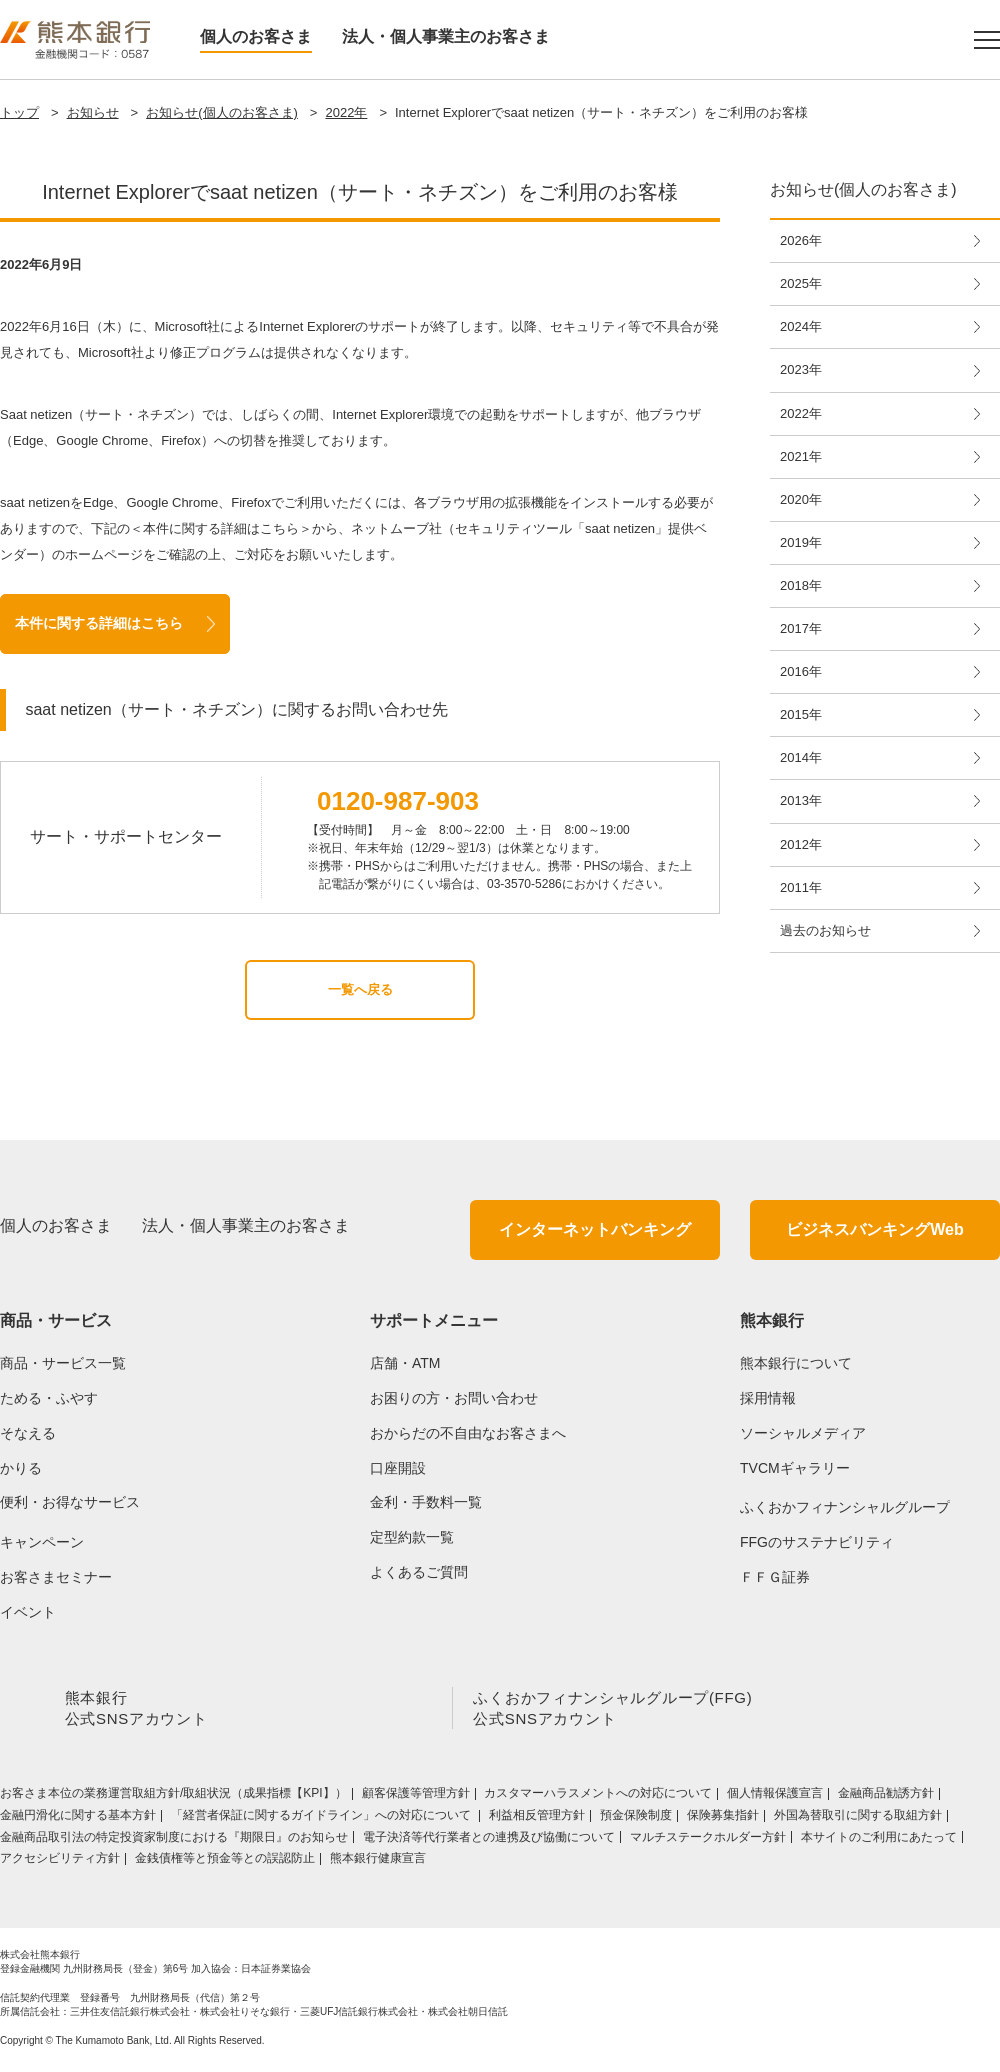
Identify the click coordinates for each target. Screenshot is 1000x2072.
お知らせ (93, 112)
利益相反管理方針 (537, 1819)
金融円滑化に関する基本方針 (78, 1819)
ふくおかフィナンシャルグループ (845, 1507)
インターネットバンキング (595, 1229)
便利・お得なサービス (70, 1502)
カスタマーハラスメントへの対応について (598, 1797)
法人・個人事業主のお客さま (446, 36)
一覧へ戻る (360, 989)
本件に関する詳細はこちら (99, 623)
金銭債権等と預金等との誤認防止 (225, 1862)
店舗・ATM (405, 1363)
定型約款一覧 (412, 1537)
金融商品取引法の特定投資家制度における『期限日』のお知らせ (174, 1841)
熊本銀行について (796, 1363)
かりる (21, 1468)
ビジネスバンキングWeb (874, 1229)
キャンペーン (42, 1542)
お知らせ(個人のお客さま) (222, 112)
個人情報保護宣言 (775, 1797)
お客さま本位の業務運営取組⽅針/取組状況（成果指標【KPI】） (173, 1797)
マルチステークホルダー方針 (708, 1841)
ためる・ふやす (49, 1398)
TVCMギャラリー (795, 1468)
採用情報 (768, 1398)
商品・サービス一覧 (63, 1363)
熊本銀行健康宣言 (378, 1862)
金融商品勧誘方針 (886, 1797)
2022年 (346, 112)
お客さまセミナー (56, 1577)
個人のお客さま (256, 36)
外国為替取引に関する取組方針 (858, 1819)
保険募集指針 (723, 1819)
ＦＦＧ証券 (775, 1577)
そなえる (28, 1433)
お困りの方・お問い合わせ (454, 1398)
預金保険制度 (636, 1819)
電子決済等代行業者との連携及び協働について (489, 1841)
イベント (28, 1612)
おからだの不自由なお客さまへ (468, 1433)
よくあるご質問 (419, 1572)
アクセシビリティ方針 (60, 1862)
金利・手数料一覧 (426, 1502)
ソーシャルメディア (803, 1433)
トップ (19, 112)
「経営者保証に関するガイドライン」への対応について (322, 1819)
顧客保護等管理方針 (416, 1797)
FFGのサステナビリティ (817, 1542)
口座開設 (398, 1468)
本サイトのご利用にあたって (879, 1841)
